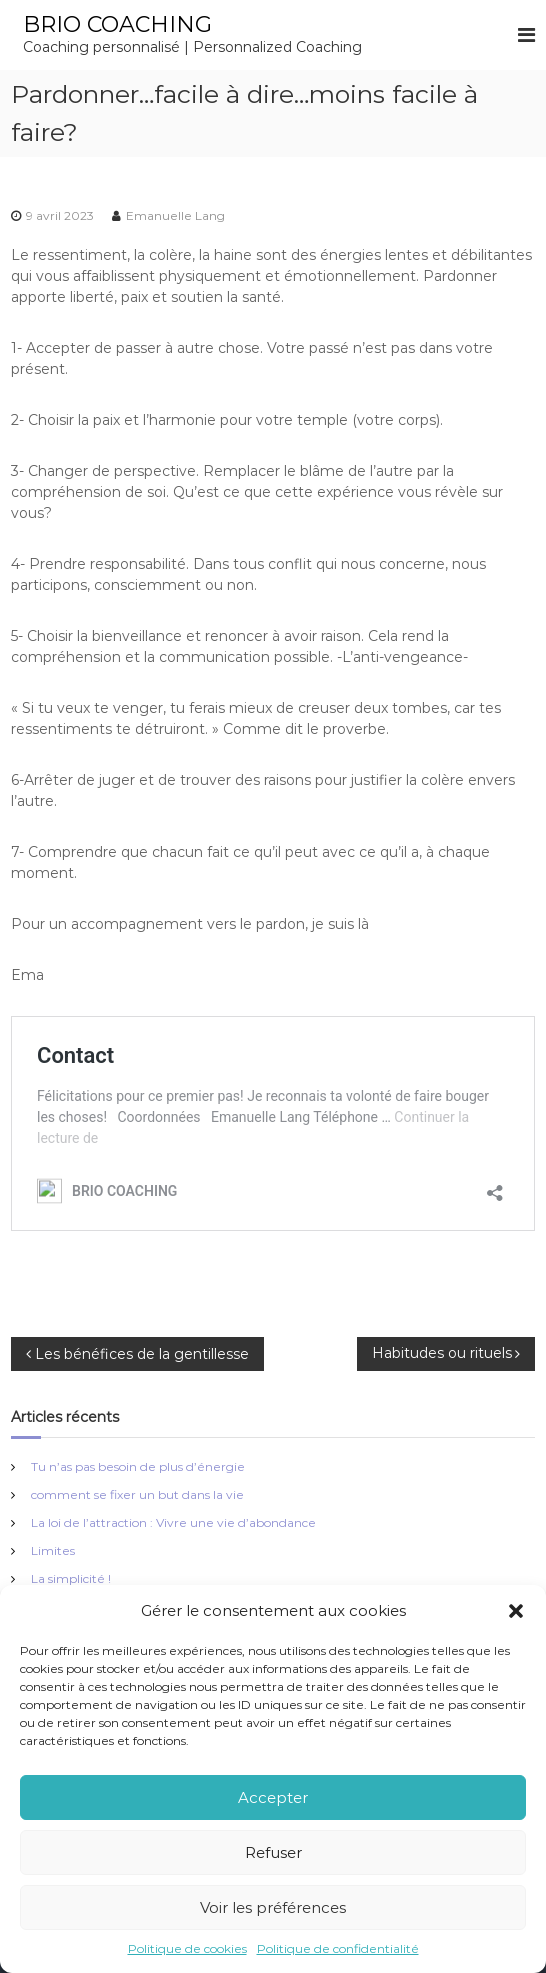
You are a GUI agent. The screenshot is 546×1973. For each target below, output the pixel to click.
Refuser (273, 1852)
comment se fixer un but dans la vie (137, 1494)
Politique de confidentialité (338, 1948)
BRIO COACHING (117, 24)
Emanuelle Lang (175, 215)
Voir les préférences (273, 1907)
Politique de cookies (187, 1948)
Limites (53, 1550)
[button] (516, 1611)
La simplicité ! (71, 1578)
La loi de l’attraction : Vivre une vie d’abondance (173, 1522)
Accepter (273, 1797)
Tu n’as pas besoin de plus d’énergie (138, 1466)
